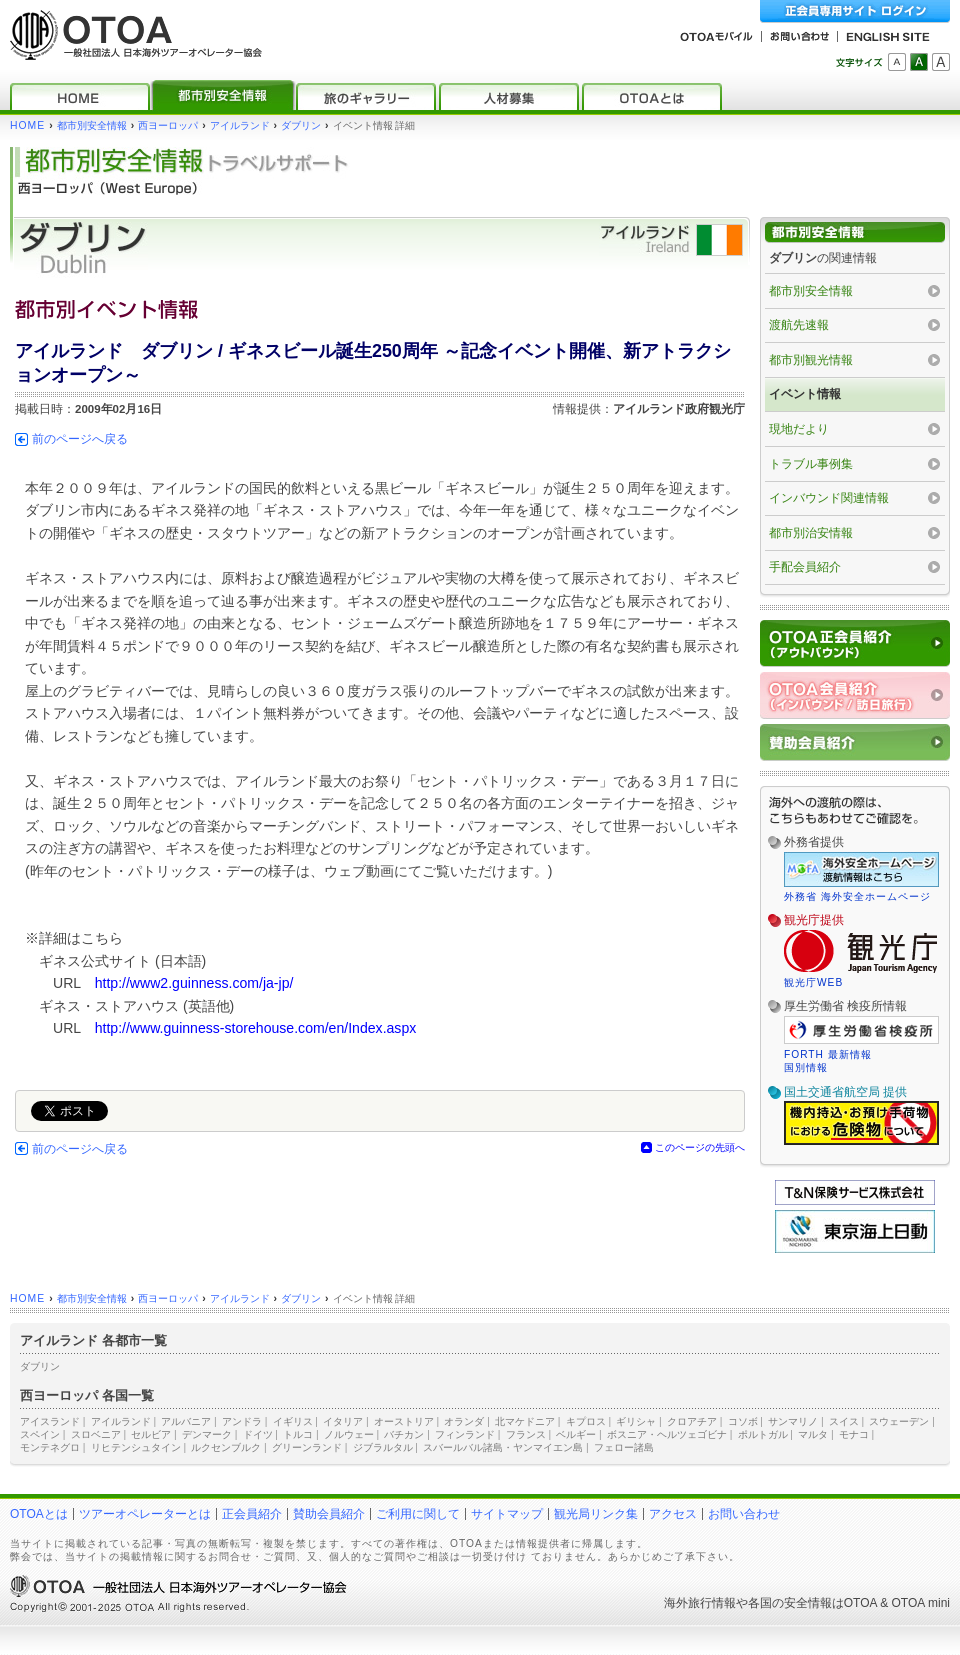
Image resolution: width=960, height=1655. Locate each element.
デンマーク (207, 1434)
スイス (844, 1421)
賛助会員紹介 (329, 1514)
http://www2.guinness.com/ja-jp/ (194, 983)
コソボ (743, 1421)
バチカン (404, 1434)
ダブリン (301, 125)
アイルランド (240, 125)
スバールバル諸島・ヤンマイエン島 (503, 1447)
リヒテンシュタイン (136, 1447)
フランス (526, 1434)
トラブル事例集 (811, 464)
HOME (27, 125)
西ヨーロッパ (168, 125)
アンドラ (242, 1421)
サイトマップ (507, 1514)
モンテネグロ (50, 1447)
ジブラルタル (383, 1447)
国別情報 (806, 1067)
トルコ (298, 1434)
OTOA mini (921, 1603)
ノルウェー (349, 1434)
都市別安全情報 (92, 125)
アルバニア (186, 1421)
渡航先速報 (799, 325)
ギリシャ (636, 1421)
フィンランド (465, 1434)
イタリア (343, 1421)
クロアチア (692, 1421)
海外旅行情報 (700, 1603)
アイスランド (50, 1421)
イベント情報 (805, 394)
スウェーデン (899, 1421)
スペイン (40, 1434)
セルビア (151, 1434)
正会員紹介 (252, 1514)
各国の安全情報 (790, 1603)
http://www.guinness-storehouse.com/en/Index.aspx (256, 1028)
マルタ (813, 1434)
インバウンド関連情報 (829, 498)
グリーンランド (307, 1447)
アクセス (673, 1514)
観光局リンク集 (596, 1514)
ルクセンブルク (226, 1447)
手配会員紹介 (805, 567)
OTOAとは (39, 1514)
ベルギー (576, 1434)
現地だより (799, 429)
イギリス (293, 1421)
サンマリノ (793, 1421)
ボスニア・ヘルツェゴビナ (667, 1434)
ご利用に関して (418, 1514)
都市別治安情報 (811, 533)
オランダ (464, 1421)
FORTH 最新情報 (828, 1054)
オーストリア (404, 1421)
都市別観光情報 (811, 360)
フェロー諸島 (624, 1447)
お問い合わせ (744, 1514)
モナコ (854, 1434)
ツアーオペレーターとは (145, 1514)
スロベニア (96, 1434)
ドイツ (258, 1434)
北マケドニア (525, 1421)
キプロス (586, 1421)
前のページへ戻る (80, 439)
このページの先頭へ (700, 1147)
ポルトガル (763, 1434)
